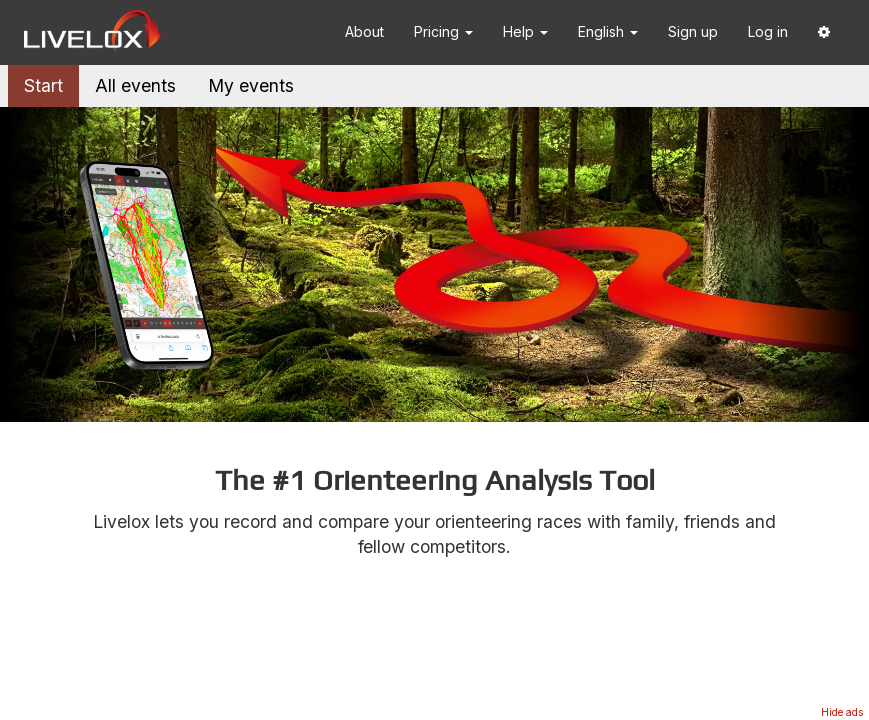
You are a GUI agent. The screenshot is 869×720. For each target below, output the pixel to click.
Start (43, 85)
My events (251, 85)
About (364, 31)
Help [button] (525, 31)
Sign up (693, 31)
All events (135, 85)
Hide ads (842, 712)
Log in (768, 31)
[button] (824, 32)
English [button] (608, 31)
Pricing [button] (443, 31)
